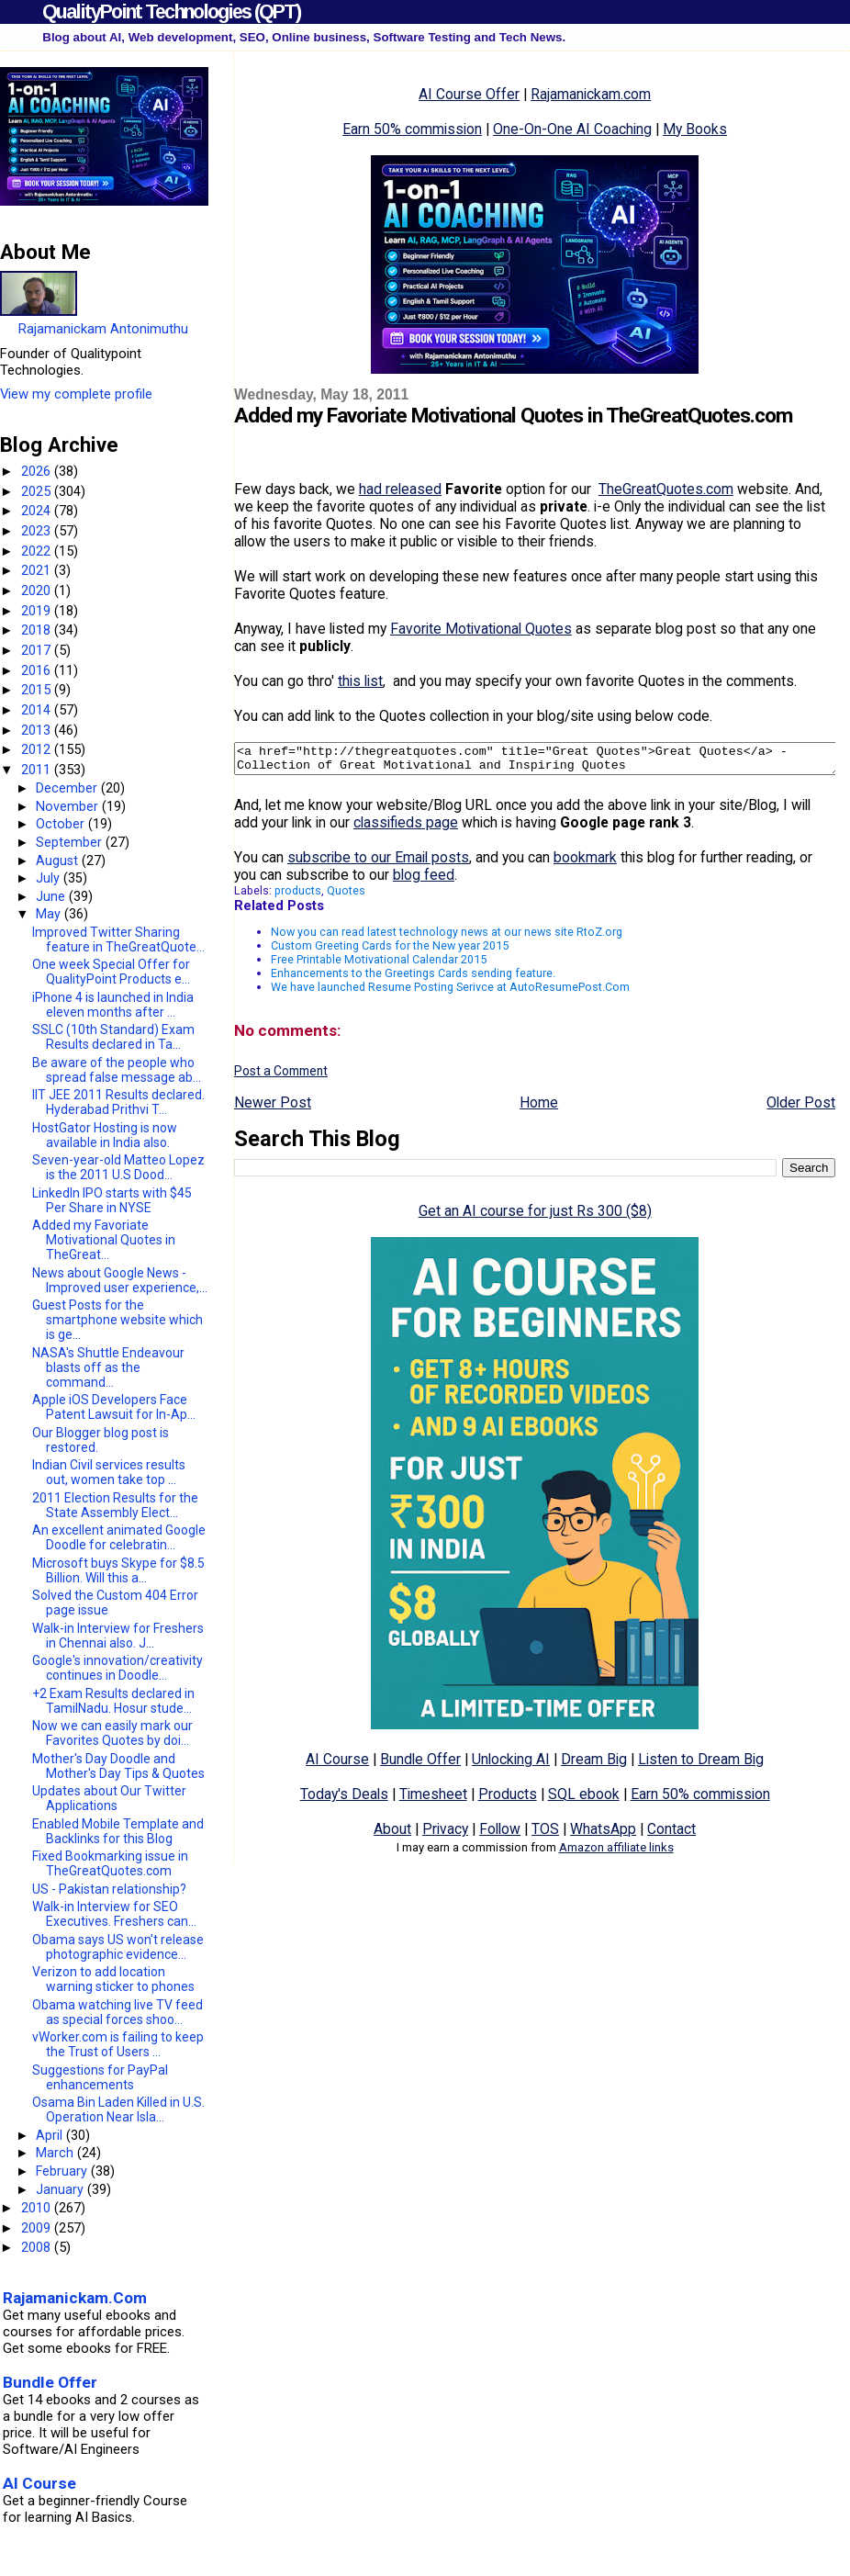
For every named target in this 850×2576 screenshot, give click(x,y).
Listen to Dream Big (701, 1764)
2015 (37, 689)
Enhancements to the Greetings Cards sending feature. (413, 978)
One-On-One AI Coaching (572, 129)
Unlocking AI (511, 1764)
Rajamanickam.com (591, 94)
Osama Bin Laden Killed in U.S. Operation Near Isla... (118, 2109)
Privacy (445, 1834)
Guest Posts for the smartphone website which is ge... (117, 1320)
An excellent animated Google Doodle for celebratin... (119, 1537)
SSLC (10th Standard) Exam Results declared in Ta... (113, 1037)
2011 (37, 769)
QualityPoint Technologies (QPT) (171, 11)
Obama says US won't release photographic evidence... (118, 1947)
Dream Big (594, 1764)
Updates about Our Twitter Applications (109, 1798)
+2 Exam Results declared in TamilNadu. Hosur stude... (113, 1700)
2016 (37, 670)
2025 (37, 491)
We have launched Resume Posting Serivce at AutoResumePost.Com (450, 992)
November (69, 806)
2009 (37, 2228)
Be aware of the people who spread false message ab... (116, 1070)
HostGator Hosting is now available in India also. (104, 1135)
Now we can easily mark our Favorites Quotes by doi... (112, 1733)
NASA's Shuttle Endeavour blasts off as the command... (108, 1367)
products (297, 896)
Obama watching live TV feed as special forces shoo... (117, 2012)
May (50, 913)
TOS (545, 1834)
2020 (37, 590)
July (49, 878)
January (61, 2189)
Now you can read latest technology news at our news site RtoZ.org (446, 937)
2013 (37, 730)
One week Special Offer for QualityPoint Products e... (111, 971)
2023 (37, 531)
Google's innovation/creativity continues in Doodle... (117, 1667)
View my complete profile (76, 394)
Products (507, 1799)
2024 (37, 510)
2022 (37, 551)
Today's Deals (344, 1799)
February (63, 2171)
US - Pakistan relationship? (109, 1889)
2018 (37, 630)
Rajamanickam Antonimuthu (103, 329)
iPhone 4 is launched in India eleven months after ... (113, 1004)
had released (400, 489)
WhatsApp (603, 1834)
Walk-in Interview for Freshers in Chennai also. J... (118, 1635)
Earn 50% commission (412, 129)
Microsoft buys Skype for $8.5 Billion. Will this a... (118, 1570)
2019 (37, 610)
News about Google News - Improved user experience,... (119, 1280)
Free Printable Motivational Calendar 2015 (379, 965)
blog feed (423, 880)
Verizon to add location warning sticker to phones (113, 1979)
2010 (37, 2207)
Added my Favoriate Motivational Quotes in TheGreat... (103, 1240)
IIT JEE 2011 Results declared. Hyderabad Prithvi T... (118, 1102)
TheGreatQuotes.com (665, 489)
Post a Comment (281, 1076)
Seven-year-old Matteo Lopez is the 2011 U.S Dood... (118, 1167)
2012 (37, 749)
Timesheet (433, 1799)
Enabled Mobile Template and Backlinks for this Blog (118, 1831)
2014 (37, 710)
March (56, 2152)
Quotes (346, 896)
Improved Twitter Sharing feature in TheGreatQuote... (118, 939)
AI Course (337, 1764)
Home (539, 1108)
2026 (37, 471)
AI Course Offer (469, 94)
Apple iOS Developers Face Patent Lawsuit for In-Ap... (114, 1407)
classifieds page (405, 828)
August (59, 860)
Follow (499, 1834)
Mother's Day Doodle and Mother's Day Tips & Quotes (118, 1766)
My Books (695, 129)
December (68, 788)
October (62, 823)
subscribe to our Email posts (378, 863)
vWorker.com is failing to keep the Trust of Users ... (118, 2044)
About (392, 1834)
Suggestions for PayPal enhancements (100, 2077)
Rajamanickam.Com (75, 2298)
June (52, 896)
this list (360, 681)
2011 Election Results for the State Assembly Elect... (115, 1505)
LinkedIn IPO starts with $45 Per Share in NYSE (112, 1200)
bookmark (585, 863)
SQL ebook (584, 1799)
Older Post (800, 1108)
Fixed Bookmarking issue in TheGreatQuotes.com (110, 1863)
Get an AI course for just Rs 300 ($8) (535, 1216)
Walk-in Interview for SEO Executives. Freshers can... (114, 1914)
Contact (671, 1834)
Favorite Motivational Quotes (481, 628)
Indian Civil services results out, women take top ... (108, 1472)
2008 (37, 2247)
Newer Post (272, 1108)
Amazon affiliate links (616, 1853)
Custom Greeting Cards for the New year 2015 (390, 951)
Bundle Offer (420, 1764)
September (71, 842)
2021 (37, 570)
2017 (37, 650)
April (51, 2135)
